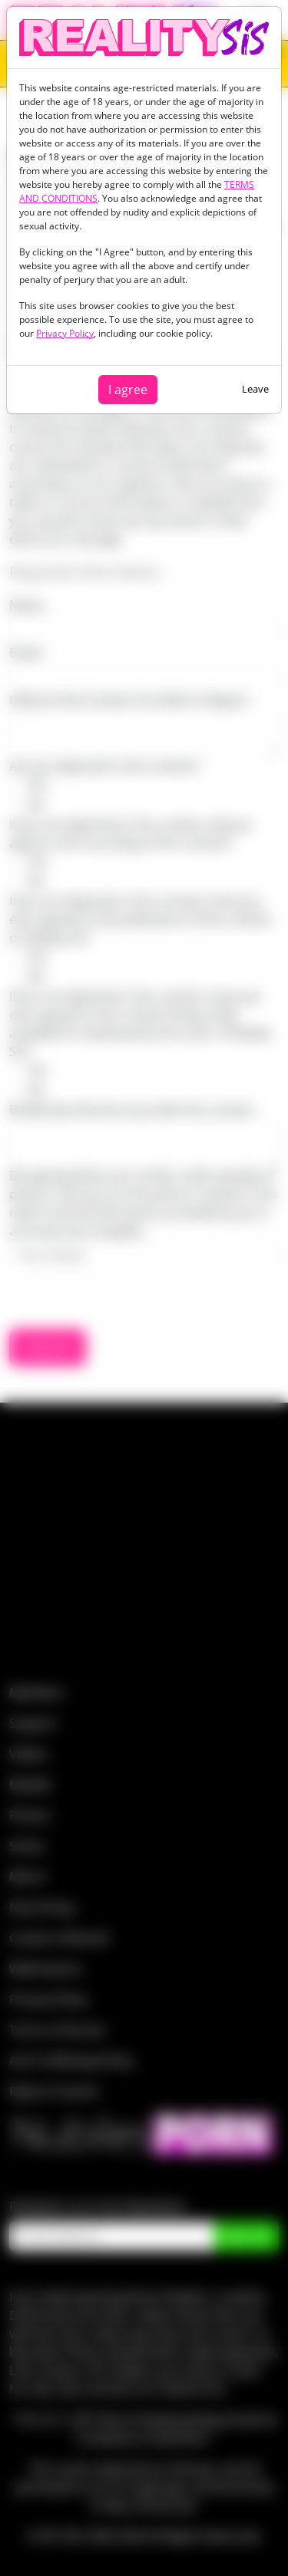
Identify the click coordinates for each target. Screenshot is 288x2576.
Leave (255, 389)
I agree (127, 389)
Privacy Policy (65, 333)
